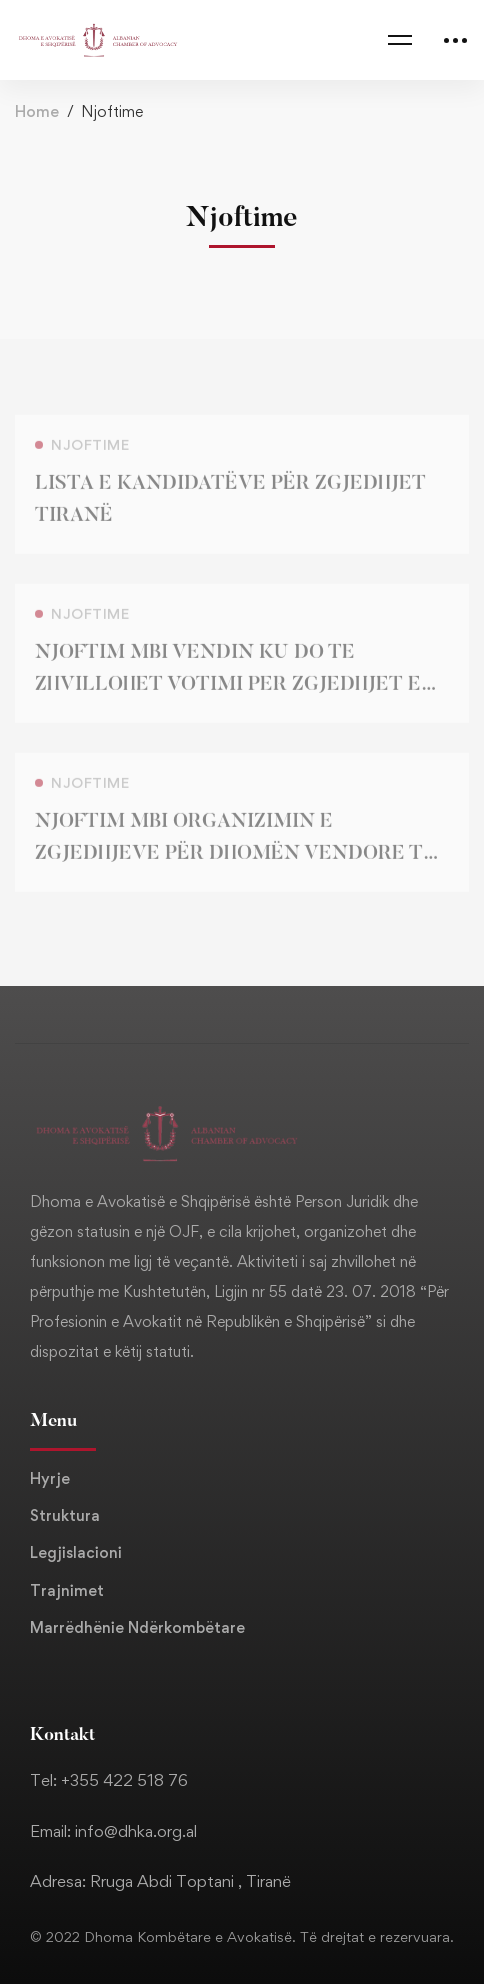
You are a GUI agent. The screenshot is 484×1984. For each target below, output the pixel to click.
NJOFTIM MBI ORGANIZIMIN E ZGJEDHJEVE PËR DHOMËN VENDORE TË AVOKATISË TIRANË (235, 862)
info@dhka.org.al (136, 1831)
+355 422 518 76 (124, 1780)
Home (37, 111)
